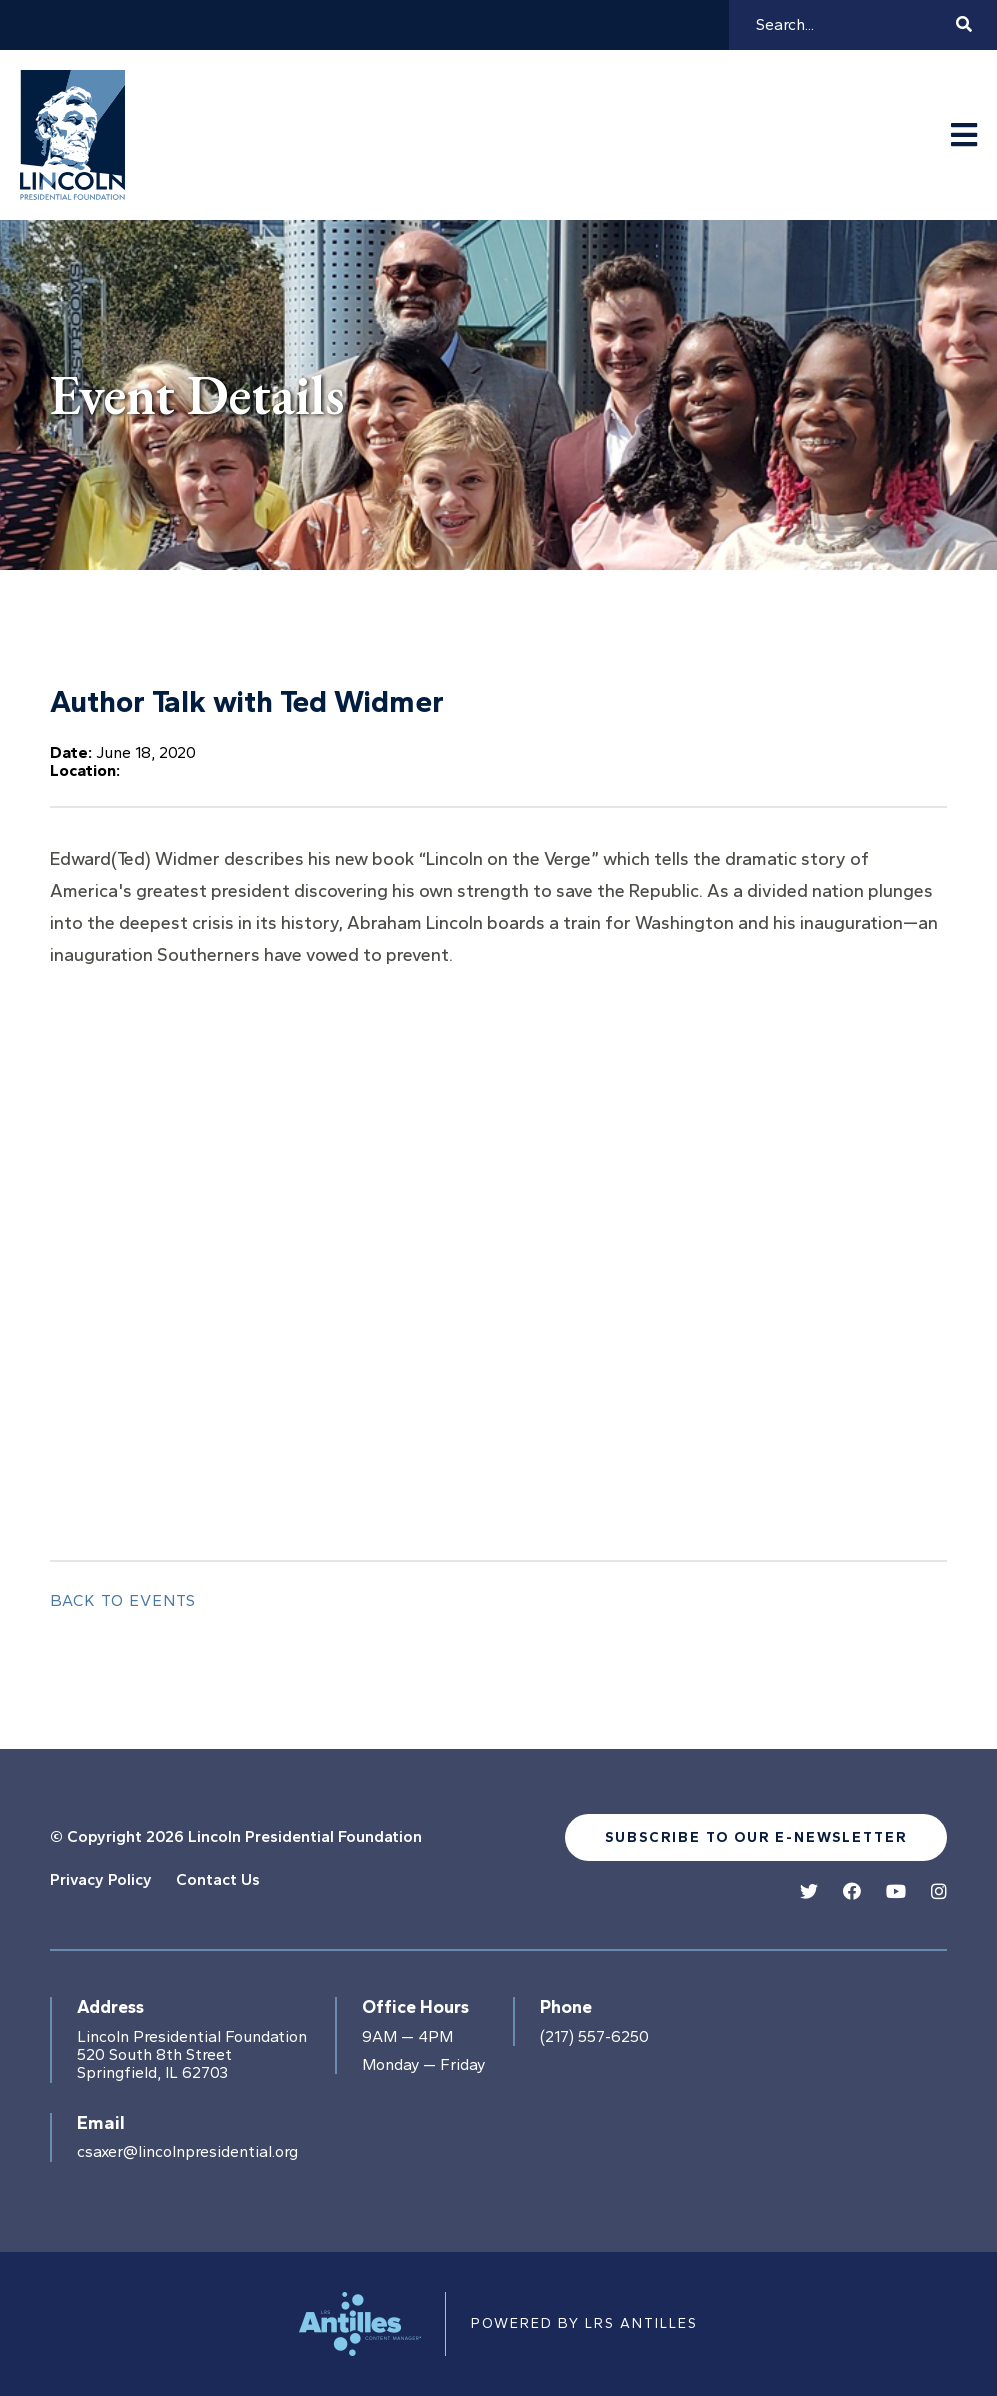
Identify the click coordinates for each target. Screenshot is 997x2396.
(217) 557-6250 (594, 2037)
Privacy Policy (101, 1879)
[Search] (853, 25)
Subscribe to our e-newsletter (756, 1837)
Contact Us (218, 1879)
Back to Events (123, 1600)
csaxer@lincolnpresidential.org (187, 2152)
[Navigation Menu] (964, 135)
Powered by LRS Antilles (584, 2323)
